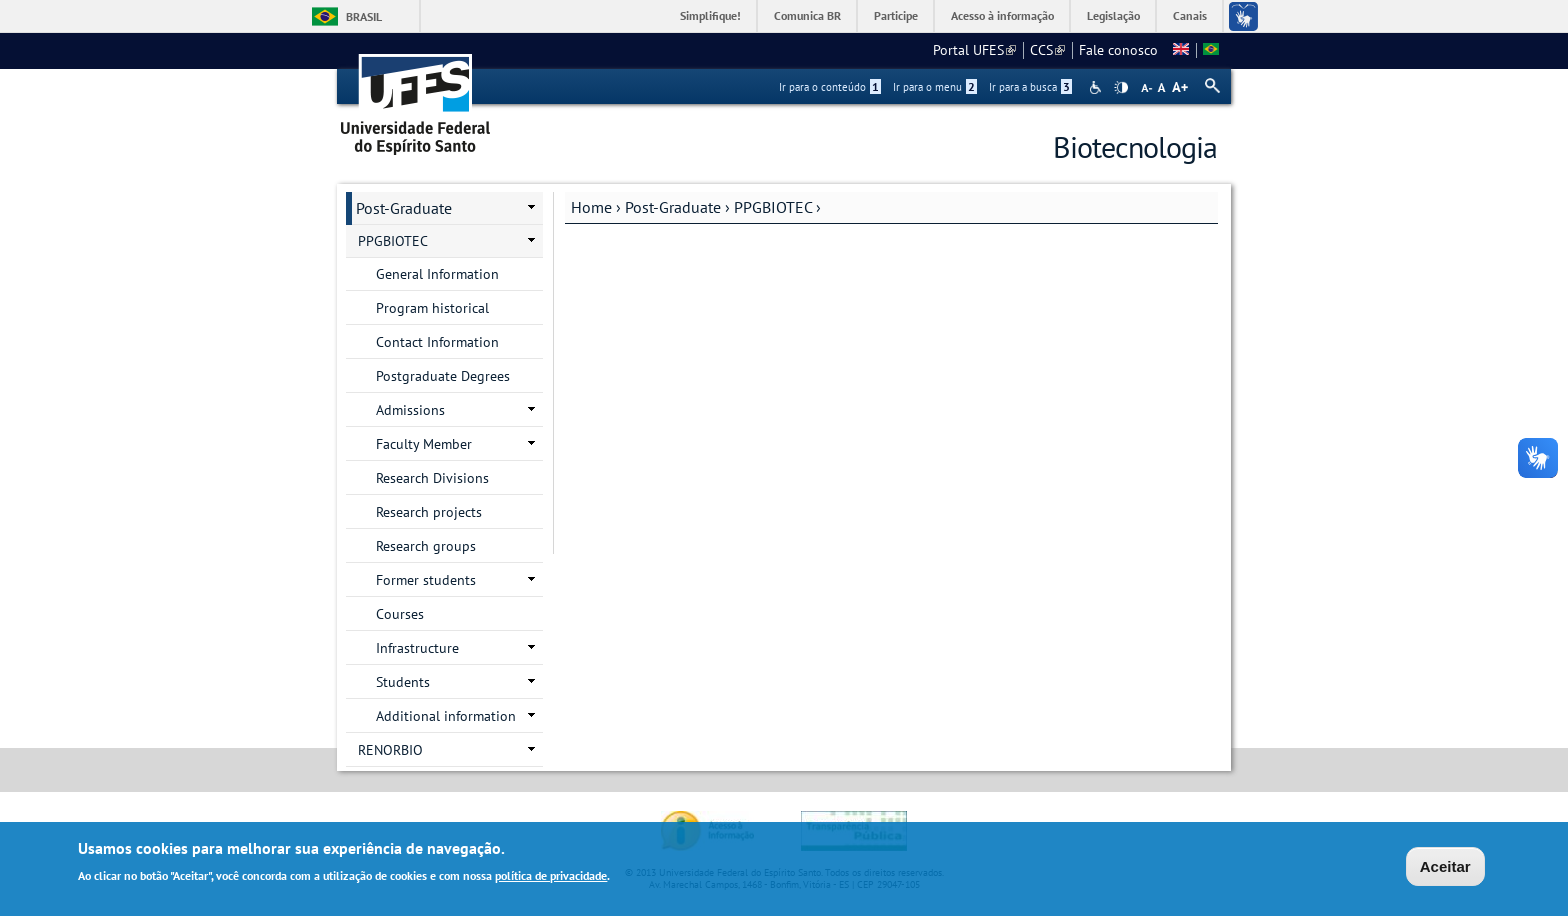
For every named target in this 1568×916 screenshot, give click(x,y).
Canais (1190, 15)
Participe (896, 15)
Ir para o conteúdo (830, 87)
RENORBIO (390, 750)
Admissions (410, 410)
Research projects (429, 512)
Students (403, 682)
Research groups (426, 546)
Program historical (432, 308)
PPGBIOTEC (773, 207)
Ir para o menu (935, 87)
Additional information (446, 716)
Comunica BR (807, 15)
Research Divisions (432, 478)
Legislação (1113, 15)
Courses (400, 614)
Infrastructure (417, 648)
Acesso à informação (1002, 15)
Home (591, 207)
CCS (1047, 50)
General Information (437, 274)
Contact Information (437, 342)
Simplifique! (710, 15)
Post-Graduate (673, 207)
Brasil (364, 16)
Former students (426, 580)
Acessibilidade (1097, 87)
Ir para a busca (1030, 87)
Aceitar (1445, 868)
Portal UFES (974, 50)
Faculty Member (424, 444)
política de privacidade (551, 877)
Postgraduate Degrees (443, 376)
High (1121, 88)
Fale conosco (1118, 50)
